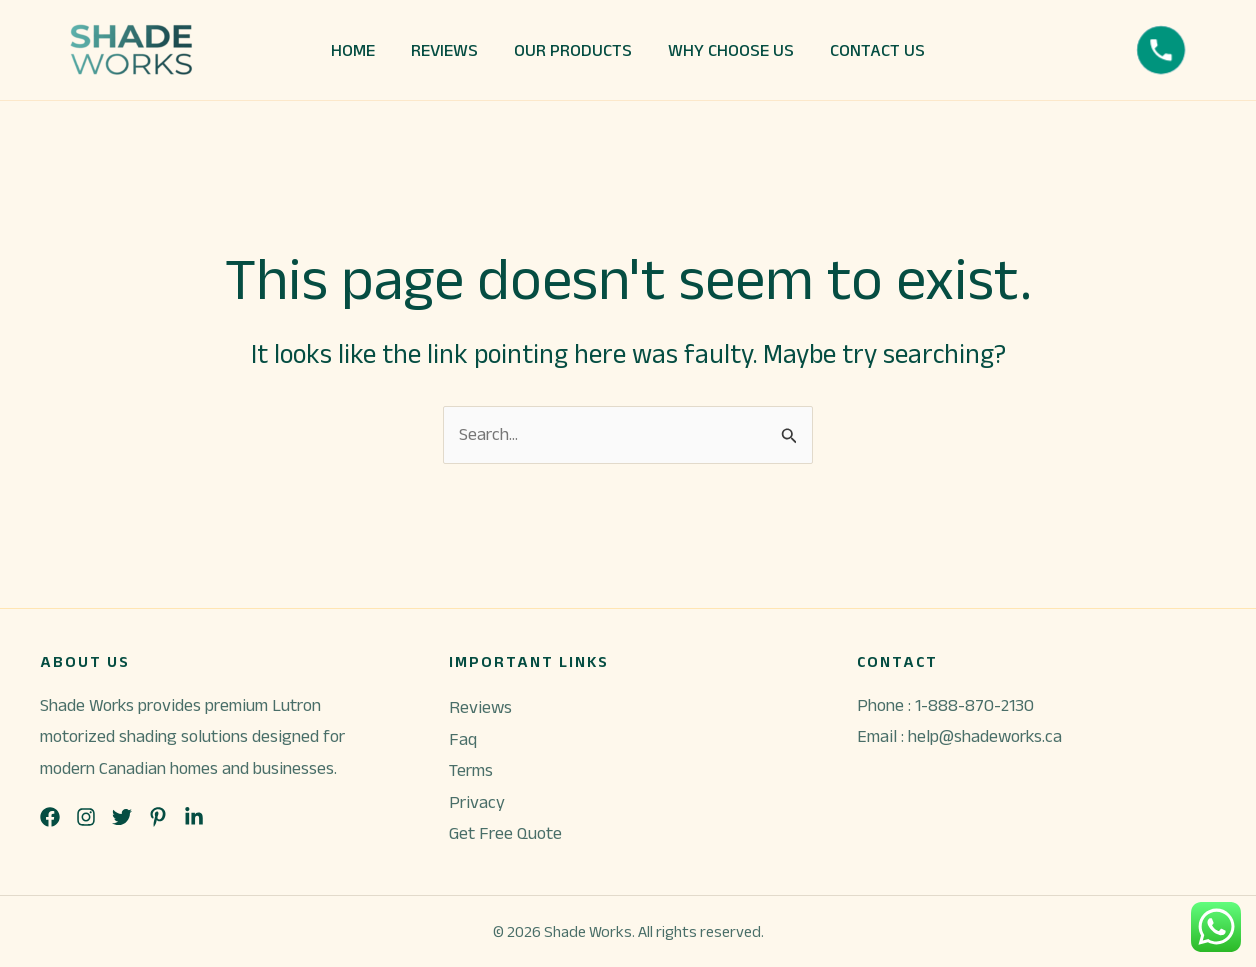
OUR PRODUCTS (573, 50)
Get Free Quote (505, 833)
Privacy (477, 802)
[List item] (50, 817)
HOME (353, 50)
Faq (463, 739)
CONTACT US (877, 50)
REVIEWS (444, 50)
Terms (471, 770)
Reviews (480, 707)
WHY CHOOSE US (731, 50)
